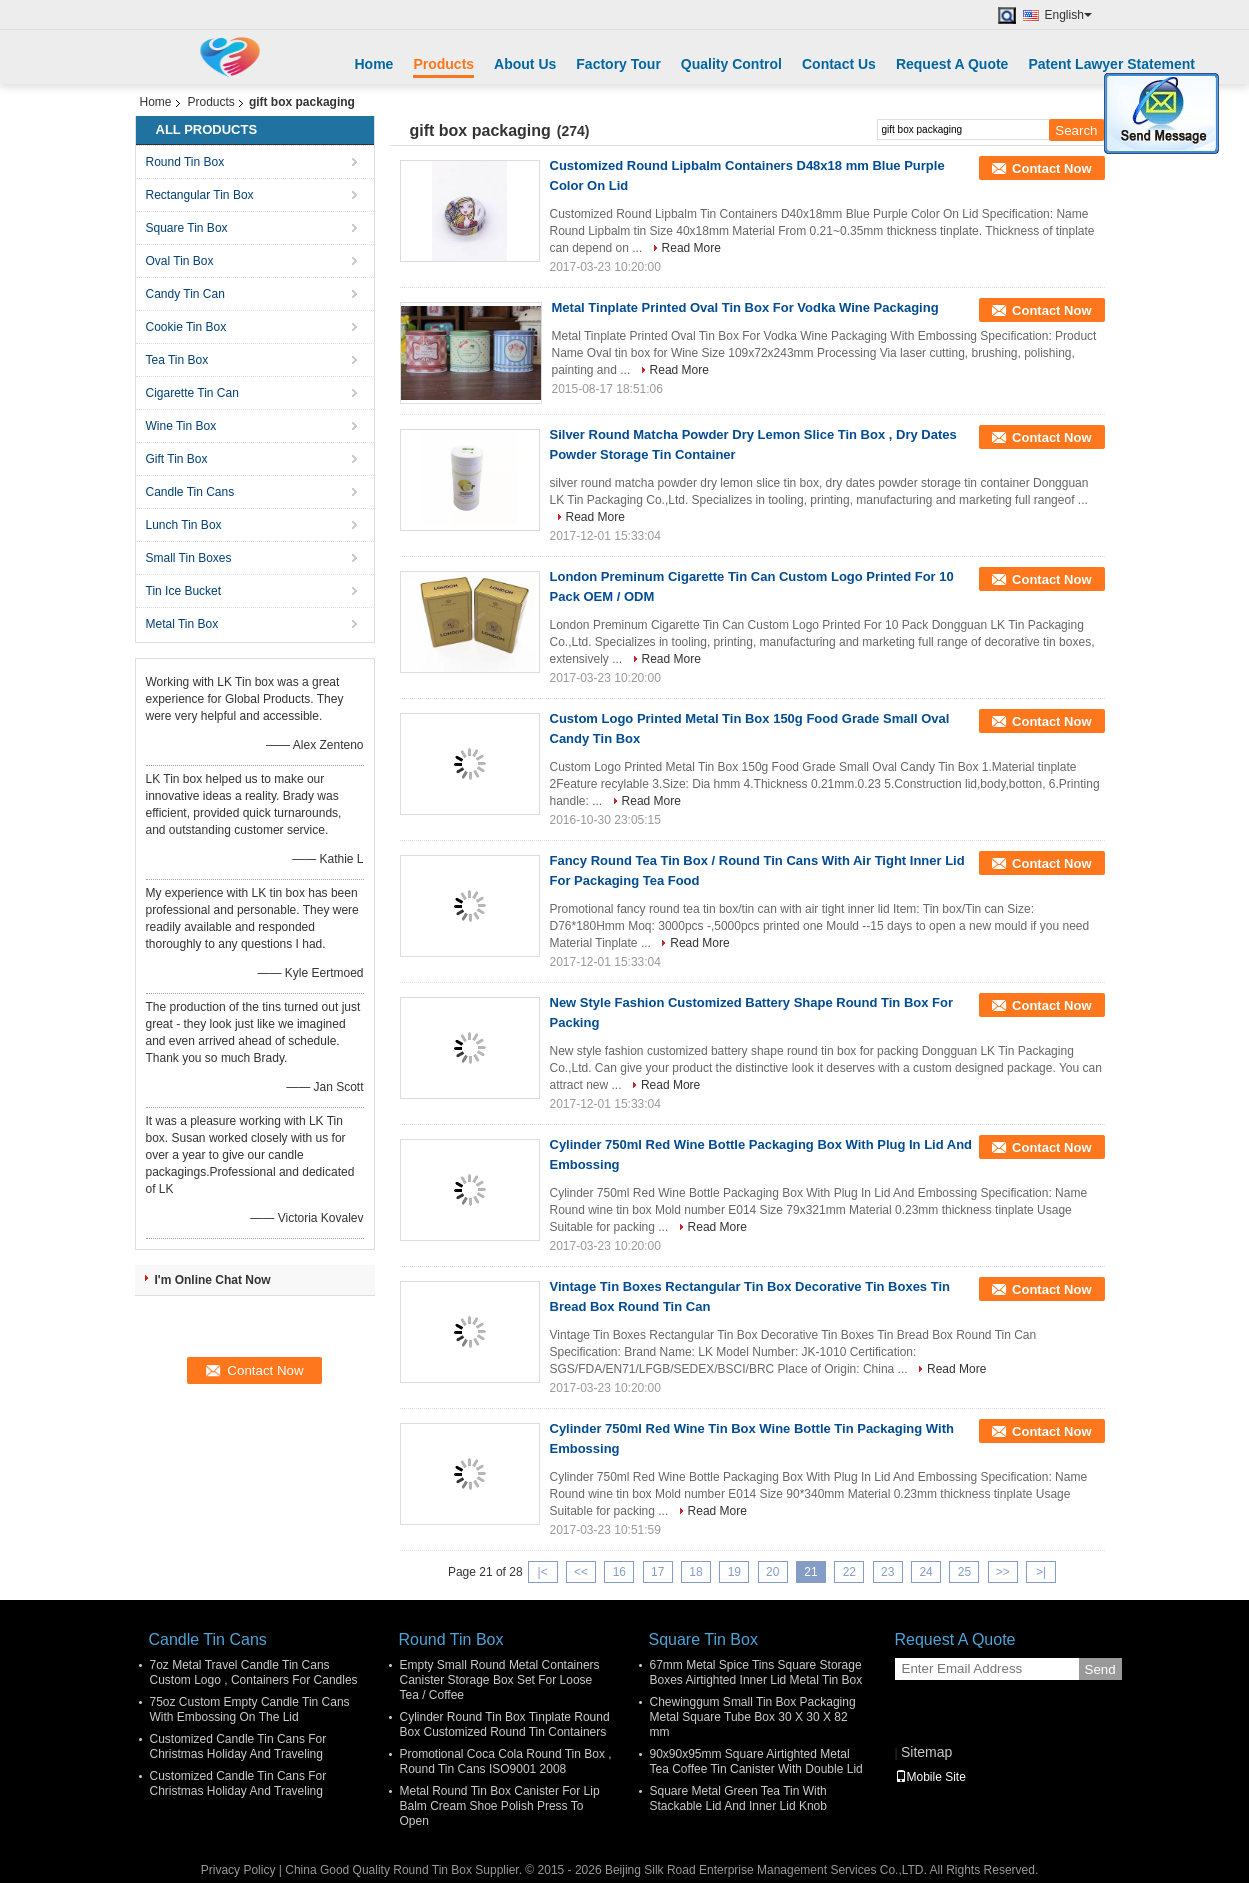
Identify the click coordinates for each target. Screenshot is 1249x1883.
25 (964, 1572)
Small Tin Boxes (189, 558)
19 (734, 1572)
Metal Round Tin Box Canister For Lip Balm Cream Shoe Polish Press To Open (500, 1806)
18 (695, 1572)
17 (657, 1572)
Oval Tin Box (180, 261)
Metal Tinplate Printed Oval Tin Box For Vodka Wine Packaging (745, 307)
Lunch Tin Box (184, 525)
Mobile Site (930, 1777)
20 (772, 1572)
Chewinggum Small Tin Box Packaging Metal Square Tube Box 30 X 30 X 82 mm (753, 1717)
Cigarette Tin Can (192, 393)
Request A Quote (952, 64)
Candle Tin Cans (190, 492)
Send (1100, 1669)
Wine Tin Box (181, 426)
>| (1041, 1572)
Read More (691, 248)
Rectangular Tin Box (200, 195)
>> (1003, 1572)
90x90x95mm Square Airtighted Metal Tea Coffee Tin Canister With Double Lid (756, 1761)
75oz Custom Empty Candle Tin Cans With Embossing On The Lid (250, 1709)
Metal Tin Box (182, 624)
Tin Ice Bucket (184, 591)
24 (925, 1572)
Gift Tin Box (177, 459)
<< (581, 1572)
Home (374, 64)
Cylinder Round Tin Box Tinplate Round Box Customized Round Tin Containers (505, 1724)
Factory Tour (618, 64)
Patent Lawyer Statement (1111, 64)
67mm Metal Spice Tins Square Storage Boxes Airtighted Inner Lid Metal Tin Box (756, 1672)
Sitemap (926, 1752)
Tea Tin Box (177, 360)
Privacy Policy (238, 1870)
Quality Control (731, 64)
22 (849, 1572)
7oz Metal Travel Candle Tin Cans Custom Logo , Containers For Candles (254, 1672)
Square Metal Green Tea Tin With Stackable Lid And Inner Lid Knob (738, 1798)
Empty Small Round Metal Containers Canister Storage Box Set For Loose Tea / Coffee (500, 1680)
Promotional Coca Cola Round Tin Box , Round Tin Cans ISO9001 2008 (506, 1761)
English (1068, 15)
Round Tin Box (185, 162)
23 (887, 1572)
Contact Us (839, 64)
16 (619, 1572)
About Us (525, 64)
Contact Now (1051, 168)
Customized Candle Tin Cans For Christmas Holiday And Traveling (238, 1746)
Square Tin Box (187, 228)
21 (810, 1572)
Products (443, 64)
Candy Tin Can (185, 294)
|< (543, 1572)
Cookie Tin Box (186, 327)
